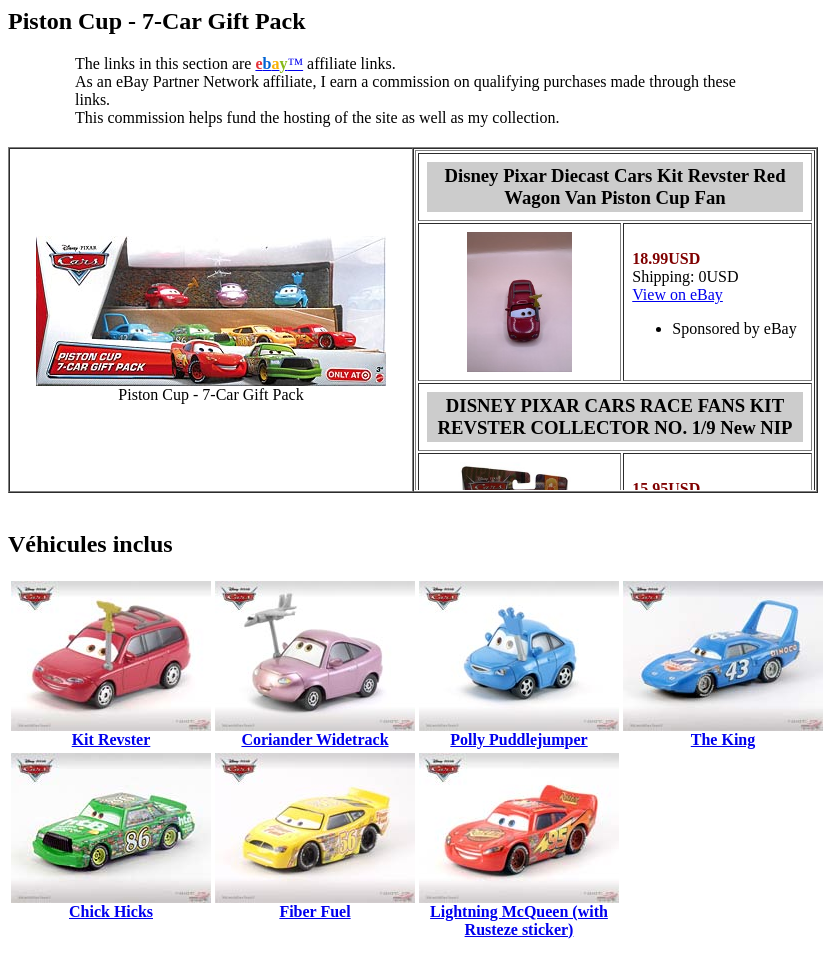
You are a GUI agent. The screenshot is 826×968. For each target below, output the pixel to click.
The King (723, 739)
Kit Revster (111, 739)
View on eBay (677, 294)
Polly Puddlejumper (518, 739)
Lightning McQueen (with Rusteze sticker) (519, 920)
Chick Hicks (111, 911)
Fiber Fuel (314, 911)
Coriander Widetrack (314, 739)
